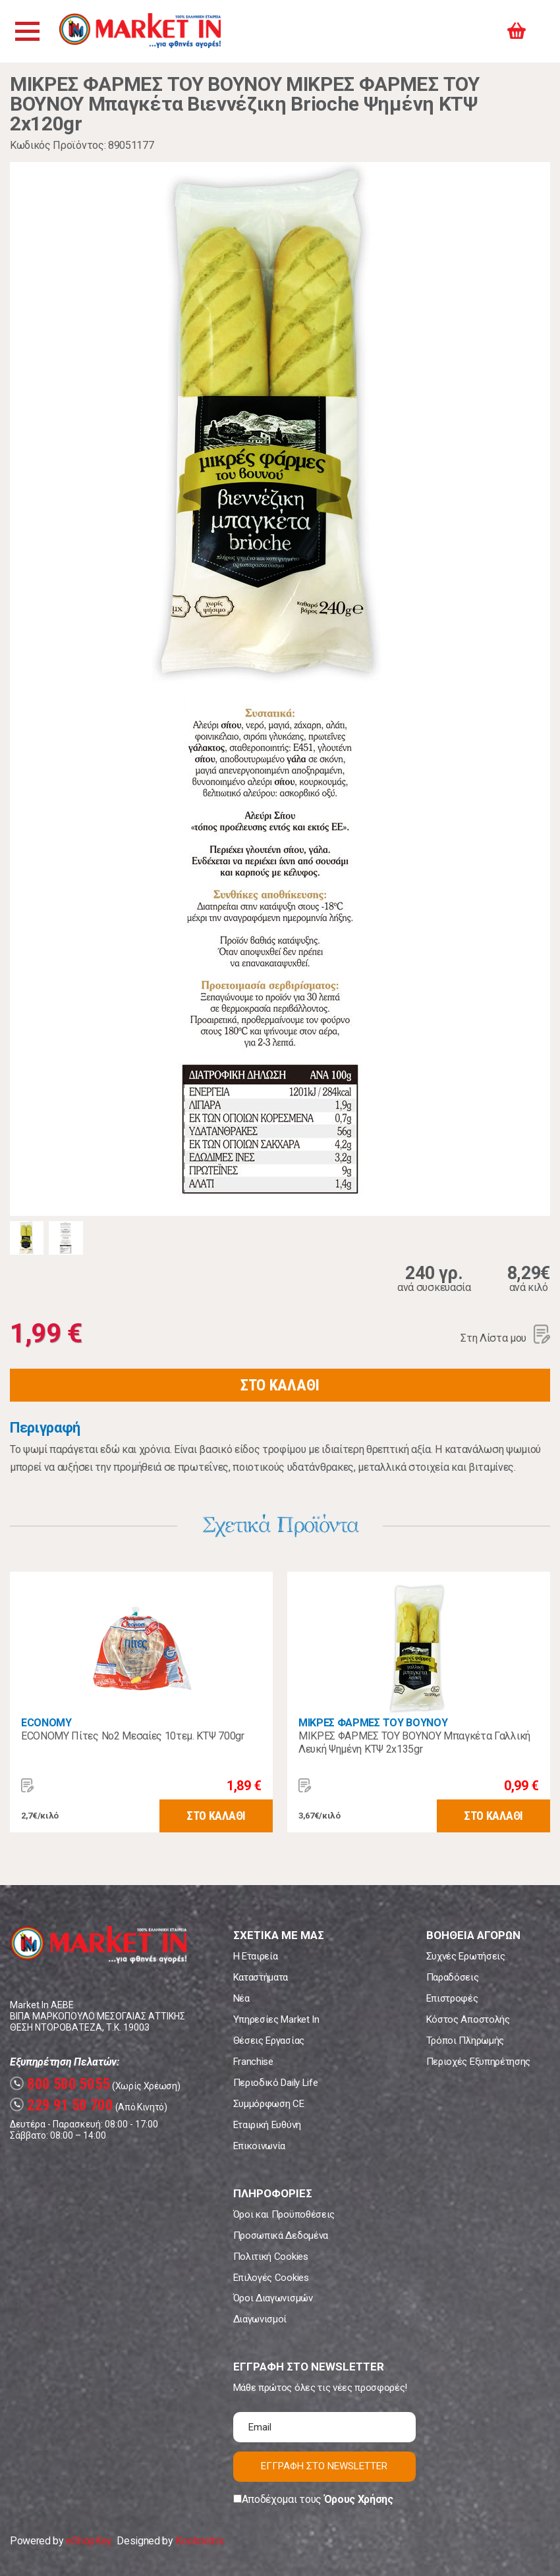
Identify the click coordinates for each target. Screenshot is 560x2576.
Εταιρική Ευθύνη (267, 2125)
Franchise (253, 2062)
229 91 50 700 (61, 2105)
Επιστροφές (452, 1998)
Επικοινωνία (259, 2146)
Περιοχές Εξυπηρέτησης (478, 2062)
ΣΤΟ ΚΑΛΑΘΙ (280, 1385)
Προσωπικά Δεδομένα (280, 2235)
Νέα (241, 1998)
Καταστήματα (260, 1977)
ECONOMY (46, 1722)
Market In (143, 31)
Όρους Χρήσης (358, 2499)
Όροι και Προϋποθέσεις (284, 2214)
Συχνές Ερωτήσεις (465, 1956)
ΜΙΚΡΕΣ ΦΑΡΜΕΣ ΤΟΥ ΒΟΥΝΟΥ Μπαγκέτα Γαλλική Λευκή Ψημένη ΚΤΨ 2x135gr (414, 1742)
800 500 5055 (60, 2084)
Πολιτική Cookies (270, 2256)
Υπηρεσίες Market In (276, 2019)
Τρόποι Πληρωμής (465, 2040)
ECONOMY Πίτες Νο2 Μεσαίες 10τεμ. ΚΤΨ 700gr (132, 1736)
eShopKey (88, 2541)
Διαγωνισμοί (260, 2319)
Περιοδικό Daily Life (275, 2083)
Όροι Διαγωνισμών (273, 2298)
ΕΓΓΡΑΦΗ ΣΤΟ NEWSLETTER (324, 2466)
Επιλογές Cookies (271, 2278)
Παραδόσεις (452, 1977)
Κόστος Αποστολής (468, 2019)
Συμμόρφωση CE (268, 2104)
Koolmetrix (199, 2541)
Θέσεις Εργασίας (268, 2040)
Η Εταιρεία (255, 1956)
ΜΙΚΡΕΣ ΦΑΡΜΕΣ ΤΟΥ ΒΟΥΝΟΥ (372, 1722)
